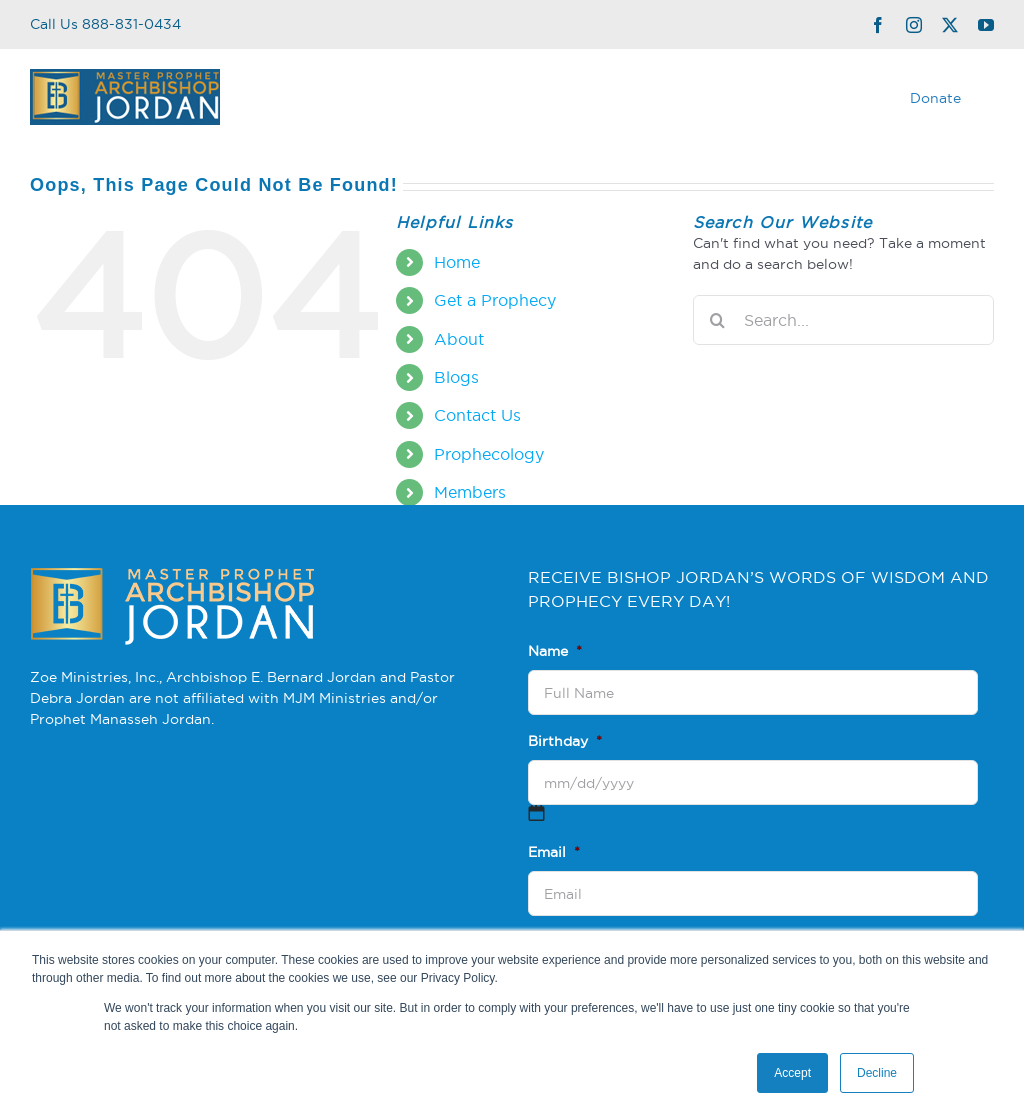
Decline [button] (877, 1073)
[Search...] (843, 320)
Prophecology (489, 454)
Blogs (456, 377)
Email (554, 852)
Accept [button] (792, 1073)
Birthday (565, 741)
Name (555, 651)
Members (470, 492)
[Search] (718, 320)
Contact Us (477, 415)
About (459, 339)
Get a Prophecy (495, 300)
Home (457, 262)
